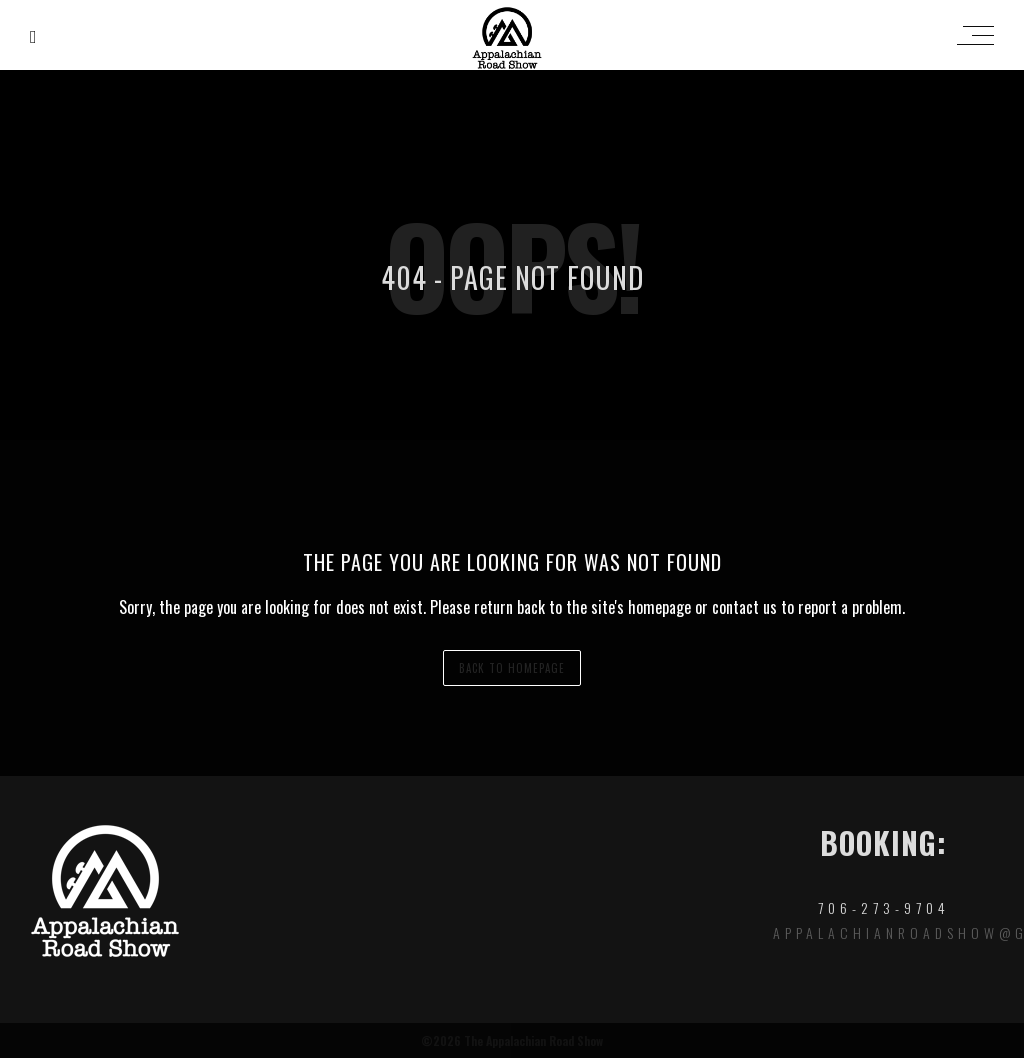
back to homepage (512, 668)
